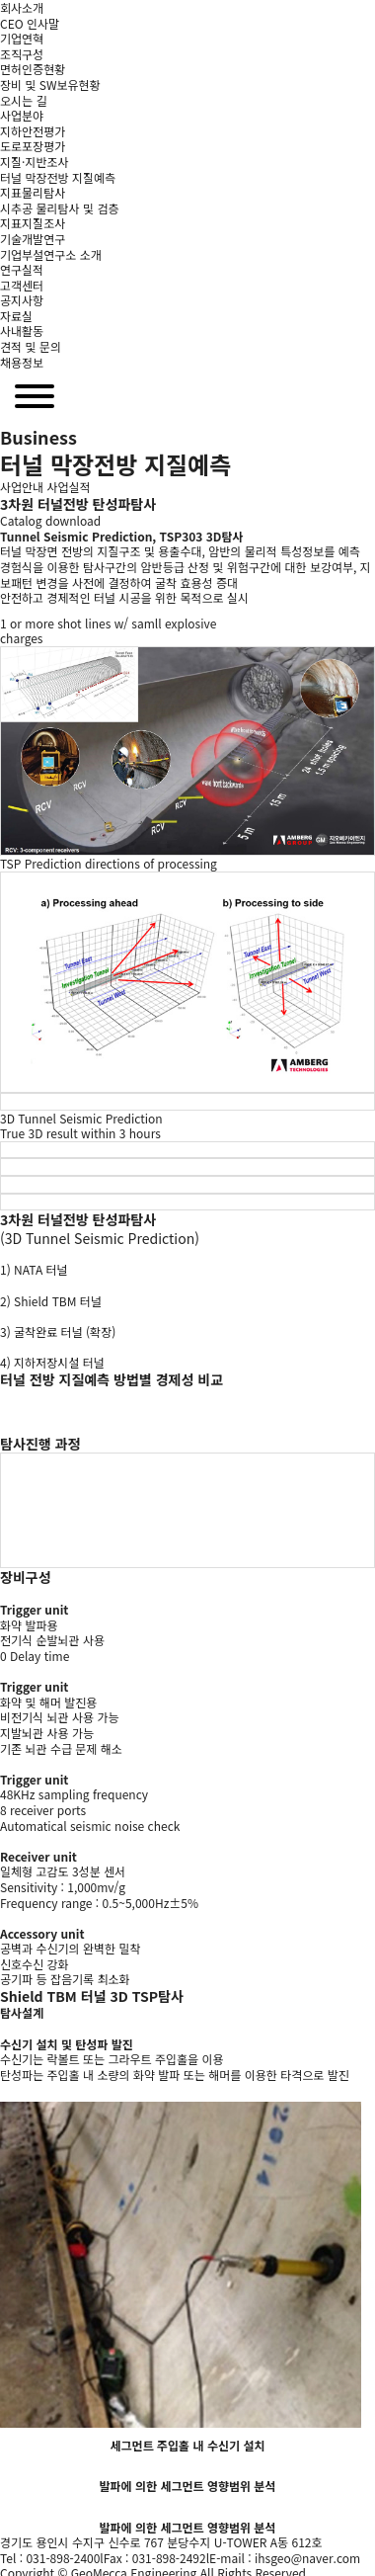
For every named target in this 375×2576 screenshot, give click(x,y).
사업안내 (21, 486)
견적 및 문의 (30, 346)
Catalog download (50, 520)
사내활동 (21, 330)
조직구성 (21, 53)
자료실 (16, 315)
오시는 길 (23, 100)
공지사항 (21, 299)
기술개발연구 (32, 238)
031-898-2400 (63, 2557)
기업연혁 (21, 38)
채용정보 (21, 362)
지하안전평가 (32, 131)
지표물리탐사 (32, 192)
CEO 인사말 (29, 23)
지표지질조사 (32, 222)
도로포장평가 (32, 145)
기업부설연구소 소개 (51, 254)
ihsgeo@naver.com (307, 2557)
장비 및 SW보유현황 (50, 84)
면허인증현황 (32, 68)
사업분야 (21, 115)
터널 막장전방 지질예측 (57, 177)
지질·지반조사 (34, 161)
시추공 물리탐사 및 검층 (59, 208)
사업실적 (69, 486)
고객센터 (21, 285)
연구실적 (21, 269)
